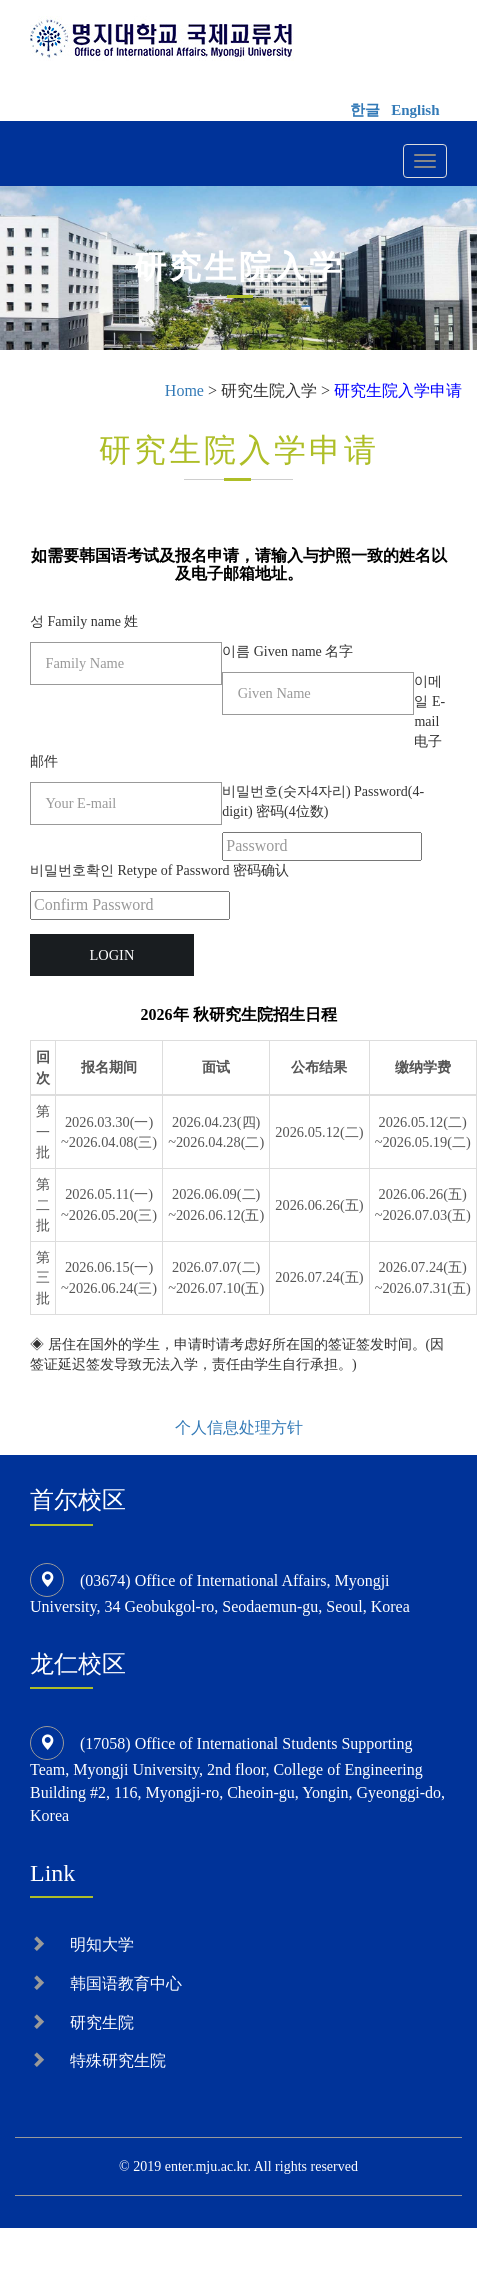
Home (184, 390)
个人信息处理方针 (239, 1427)
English (415, 110)
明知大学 (102, 1944)
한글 (365, 110)
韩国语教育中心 (126, 1983)
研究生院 (102, 2022)
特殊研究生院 (118, 2060)
